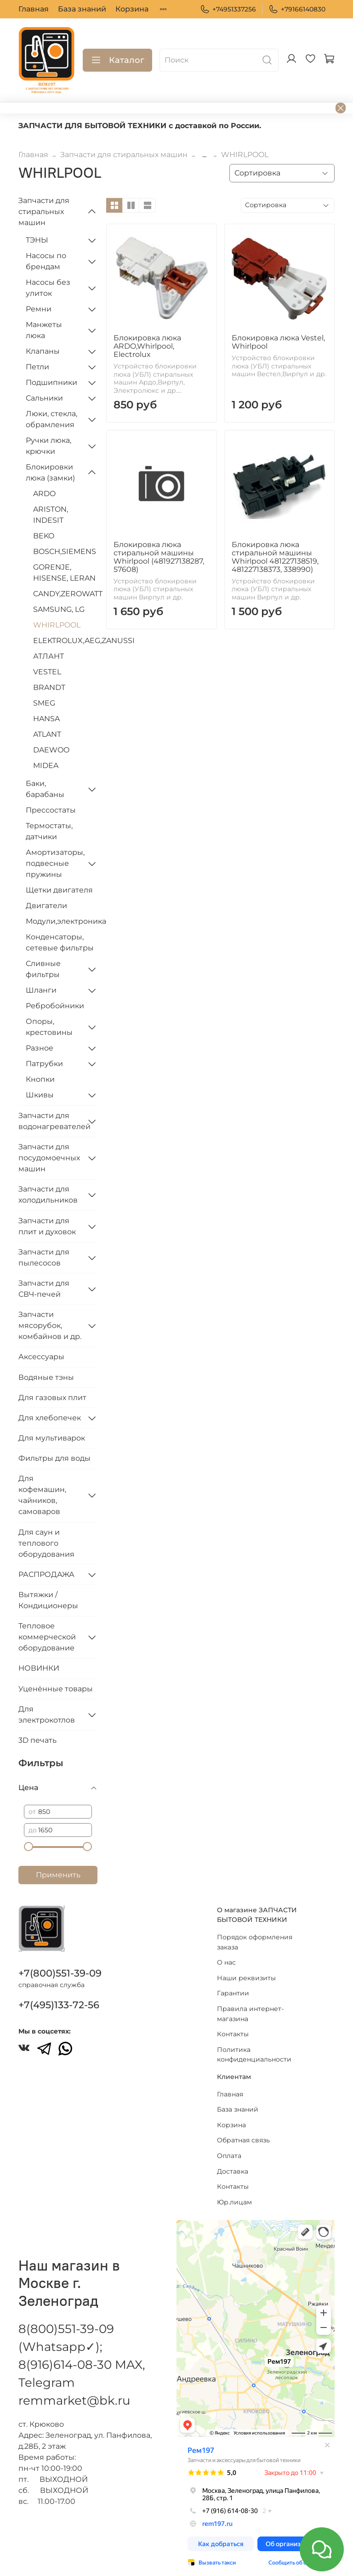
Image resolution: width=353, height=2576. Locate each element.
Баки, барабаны (45, 789)
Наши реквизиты (246, 1978)
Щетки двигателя (59, 890)
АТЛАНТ (48, 656)
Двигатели (46, 905)
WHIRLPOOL (56, 625)
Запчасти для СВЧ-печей (43, 1289)
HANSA (46, 718)
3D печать (37, 1740)
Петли (37, 366)
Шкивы (40, 1094)
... (204, 155)
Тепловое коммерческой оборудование (47, 1636)
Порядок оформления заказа (254, 1942)
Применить (58, 1874)
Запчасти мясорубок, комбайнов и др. (49, 1325)
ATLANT (47, 734)
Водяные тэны (46, 1377)
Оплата (229, 2156)
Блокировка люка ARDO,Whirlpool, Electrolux (147, 346)
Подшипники (51, 382)
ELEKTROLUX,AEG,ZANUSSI (65, 640)
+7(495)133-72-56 (58, 2005)
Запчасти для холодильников (48, 1194)
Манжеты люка (44, 330)
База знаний (82, 9)
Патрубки (44, 1063)
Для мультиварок (51, 1438)
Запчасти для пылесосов (43, 1257)
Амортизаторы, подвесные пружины (54, 863)
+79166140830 (296, 9)
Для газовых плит (52, 1397)
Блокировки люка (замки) (50, 472)
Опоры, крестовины (49, 1027)
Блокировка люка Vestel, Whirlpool (278, 341)
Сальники (44, 398)
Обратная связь (243, 2140)
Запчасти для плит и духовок (47, 1226)
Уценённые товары (55, 1688)
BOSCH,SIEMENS (64, 551)
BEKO (43, 535)
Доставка (232, 2171)
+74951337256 (228, 9)
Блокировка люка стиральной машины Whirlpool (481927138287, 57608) (159, 557)
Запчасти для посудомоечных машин (49, 1157)
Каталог (117, 60)
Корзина (131, 9)
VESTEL (47, 671)
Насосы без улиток (48, 288)
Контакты (233, 2034)
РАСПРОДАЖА (46, 1574)
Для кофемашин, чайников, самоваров (42, 1495)
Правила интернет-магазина (250, 2014)
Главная (33, 9)
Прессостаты (51, 810)
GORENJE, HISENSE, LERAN (64, 572)
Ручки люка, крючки (48, 446)
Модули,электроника (61, 921)
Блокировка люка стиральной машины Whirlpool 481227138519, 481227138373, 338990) (275, 557)
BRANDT (49, 687)
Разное (39, 1048)
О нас (226, 1962)
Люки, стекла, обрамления (51, 419)
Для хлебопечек (49, 1417)
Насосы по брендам (46, 261)
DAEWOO (51, 750)
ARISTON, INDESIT (50, 515)
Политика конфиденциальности (254, 2054)
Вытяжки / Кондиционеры (48, 1600)
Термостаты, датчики (49, 831)
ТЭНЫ (37, 240)
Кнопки (40, 1079)
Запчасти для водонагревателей (50, 1121)
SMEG (44, 703)
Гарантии (233, 1993)
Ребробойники (55, 1005)
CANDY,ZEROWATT (65, 593)
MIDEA (45, 765)
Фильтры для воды (54, 1458)
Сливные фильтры (43, 969)
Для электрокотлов (46, 1714)
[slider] (28, 1846)
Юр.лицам (234, 2202)
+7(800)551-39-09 (60, 1973)
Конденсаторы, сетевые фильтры (60, 942)
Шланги (41, 990)
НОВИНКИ (38, 1668)
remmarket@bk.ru (74, 2400)
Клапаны (43, 351)
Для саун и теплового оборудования (46, 1543)
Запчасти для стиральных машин (124, 154)
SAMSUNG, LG (59, 609)
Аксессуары (41, 1356)
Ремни (38, 309)
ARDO (44, 493)
